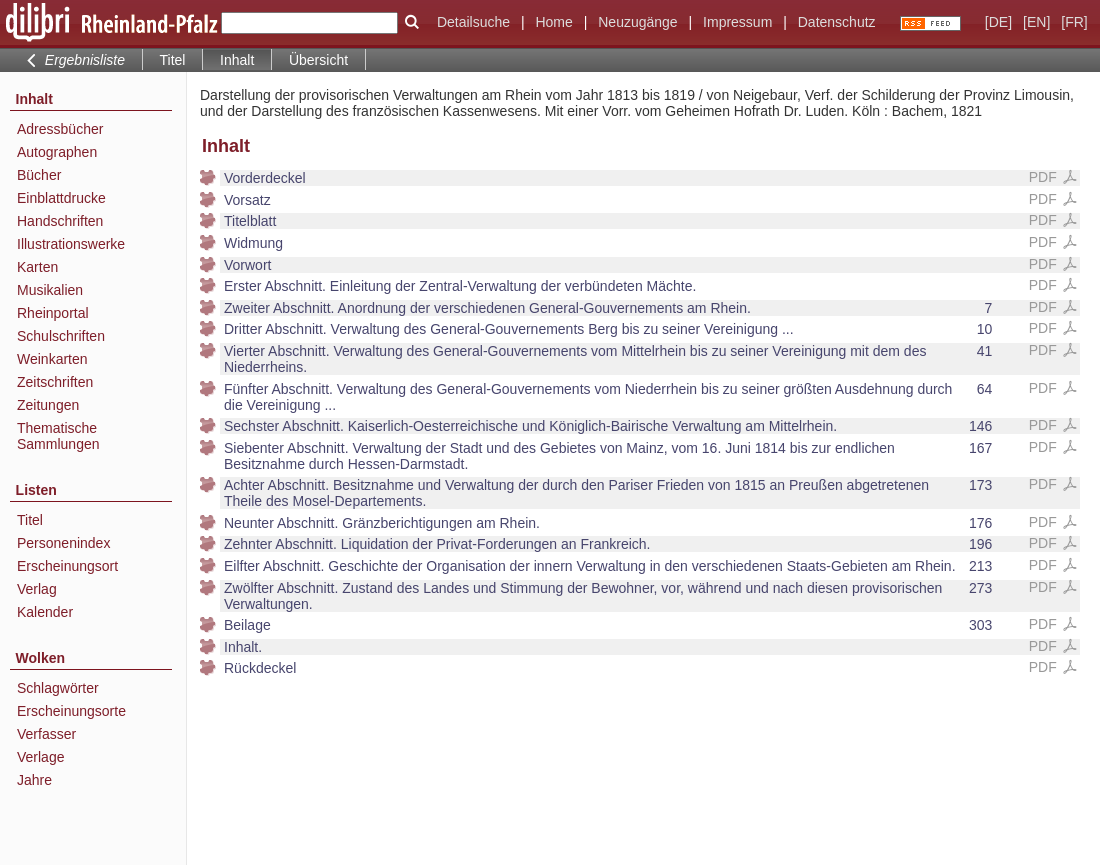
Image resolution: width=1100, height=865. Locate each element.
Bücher (39, 175)
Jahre (34, 780)
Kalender (45, 612)
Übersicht (318, 60)
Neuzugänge (637, 22)
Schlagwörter (58, 688)
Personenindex (63, 543)
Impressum (737, 22)
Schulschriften (61, 336)
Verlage (40, 757)
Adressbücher (60, 129)
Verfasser (46, 734)
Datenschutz (837, 22)
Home (553, 22)
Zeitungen (48, 405)
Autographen (57, 152)
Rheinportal (53, 313)
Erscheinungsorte (71, 711)
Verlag (37, 589)
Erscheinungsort (67, 566)
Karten (37, 267)
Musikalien (50, 290)
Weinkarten (52, 359)
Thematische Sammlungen (58, 436)
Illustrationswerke (71, 244)
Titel (173, 60)
